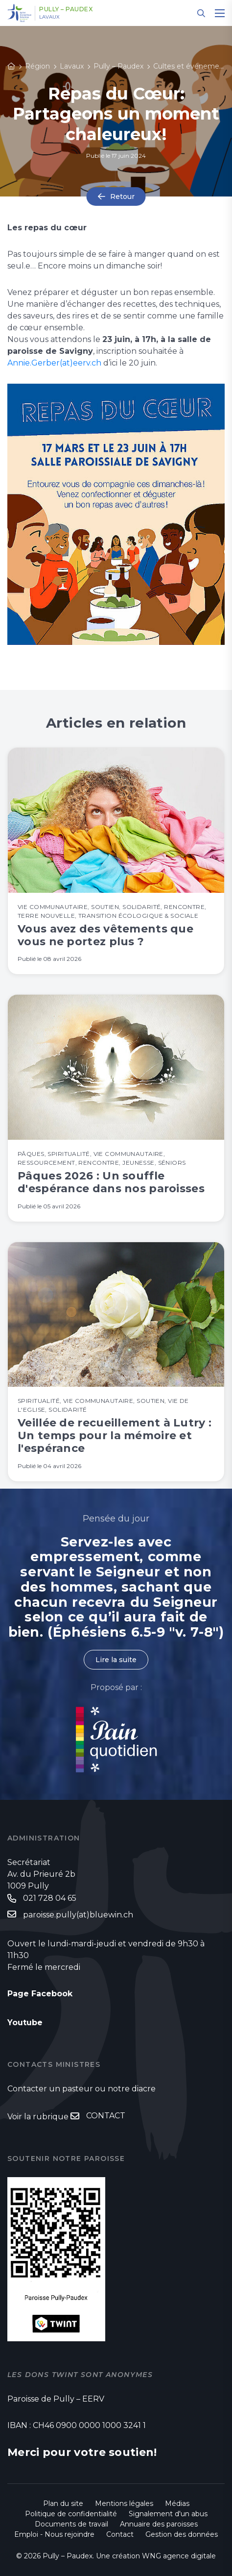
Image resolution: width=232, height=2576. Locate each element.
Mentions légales (124, 2503)
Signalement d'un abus (168, 2513)
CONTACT (105, 2115)
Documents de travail (71, 2524)
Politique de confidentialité (71, 2513)
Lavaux (49, 17)
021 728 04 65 (49, 1898)
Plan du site (63, 2503)
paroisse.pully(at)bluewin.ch (78, 1914)
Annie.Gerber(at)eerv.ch (54, 363)
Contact (120, 2534)
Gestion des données (181, 2534)
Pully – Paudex (66, 9)
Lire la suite (116, 1659)
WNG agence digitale (179, 2555)
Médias (177, 2503)
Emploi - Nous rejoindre (54, 2534)
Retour (122, 196)
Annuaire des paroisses (159, 2524)
